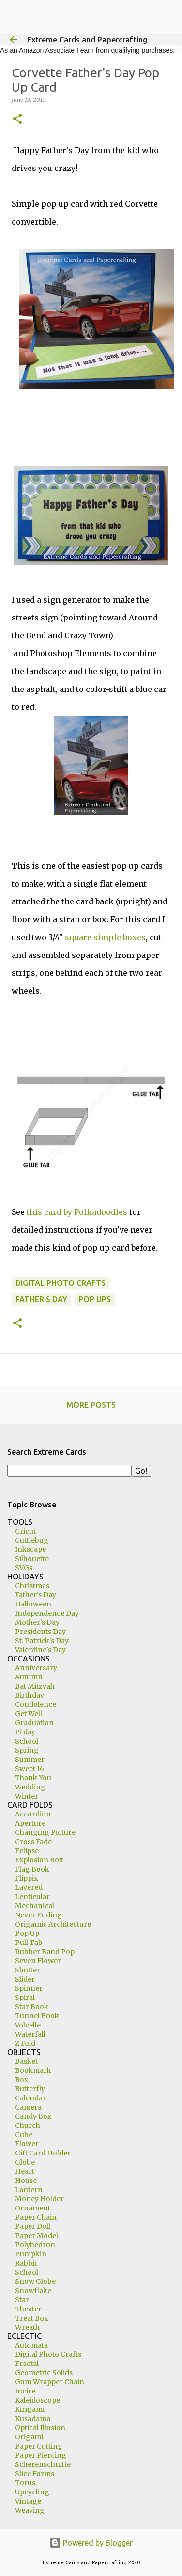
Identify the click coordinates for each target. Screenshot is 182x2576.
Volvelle (28, 2025)
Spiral (25, 1997)
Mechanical (34, 1905)
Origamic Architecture (53, 1924)
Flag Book (32, 1869)
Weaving (30, 2510)
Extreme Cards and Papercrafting (87, 39)
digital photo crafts (60, 1283)
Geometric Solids (44, 2372)
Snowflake (33, 2290)
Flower (27, 2144)
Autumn (29, 1677)
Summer (30, 1759)
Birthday (29, 1695)
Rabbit (26, 2263)
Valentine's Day (40, 1650)
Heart (24, 2171)
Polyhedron (35, 2244)
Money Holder (39, 2199)
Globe (25, 2162)
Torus (25, 2482)
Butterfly (30, 2088)
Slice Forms (34, 2473)
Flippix (26, 1878)
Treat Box (31, 2318)
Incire (25, 2391)
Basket (26, 2061)
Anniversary (36, 1667)
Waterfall (30, 2034)
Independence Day (47, 1613)
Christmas (32, 1585)
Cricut (25, 1531)
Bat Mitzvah (35, 1686)
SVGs (23, 1567)
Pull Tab (29, 1942)
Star (22, 2299)
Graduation (34, 1722)
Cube (23, 2134)
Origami (29, 2437)
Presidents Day (40, 1631)
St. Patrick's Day (42, 1640)
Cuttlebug (31, 1540)
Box (21, 2079)
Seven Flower (38, 1961)
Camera (28, 2107)
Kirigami (30, 2409)
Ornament (32, 2208)
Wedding (30, 1787)
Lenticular (32, 1896)
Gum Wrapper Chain (49, 2382)
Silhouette (32, 1558)
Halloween (33, 1604)
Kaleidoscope (37, 2400)
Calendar (30, 2098)
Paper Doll (32, 2226)
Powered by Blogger (91, 2542)
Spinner (29, 1988)
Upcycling (32, 2492)
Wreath (27, 2327)
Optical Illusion (40, 2427)
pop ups (94, 1299)
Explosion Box (39, 1860)
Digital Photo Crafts (48, 2354)
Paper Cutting (38, 2446)
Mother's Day (37, 1622)
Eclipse (27, 1850)
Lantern (29, 2189)
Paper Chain (36, 2217)
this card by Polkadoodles (77, 1212)
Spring (27, 1750)
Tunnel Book (37, 2016)
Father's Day (41, 1299)
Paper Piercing (40, 2455)
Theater (28, 2309)
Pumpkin (30, 2254)
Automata (31, 2345)
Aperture (30, 1823)
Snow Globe (35, 2281)
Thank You (33, 1778)
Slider (25, 1979)
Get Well (28, 1713)
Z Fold (25, 2043)
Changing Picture (45, 1832)
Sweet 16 (29, 1768)
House (26, 2180)
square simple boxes (105, 937)
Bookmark (33, 2070)
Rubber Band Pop (45, 1951)
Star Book (31, 2006)
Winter (26, 1796)
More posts (91, 1404)
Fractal (27, 2363)
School (26, 1741)
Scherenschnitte (43, 2464)
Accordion (33, 1814)
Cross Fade (33, 1841)
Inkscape (30, 1549)
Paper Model (36, 2235)
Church (27, 2125)
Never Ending (38, 1915)
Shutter (27, 1970)
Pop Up (27, 1933)
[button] (17, 119)
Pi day (25, 1732)
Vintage (28, 2501)
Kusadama (32, 2418)
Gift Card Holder (43, 2153)
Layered (29, 1887)
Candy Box (33, 2116)
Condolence (35, 1704)
